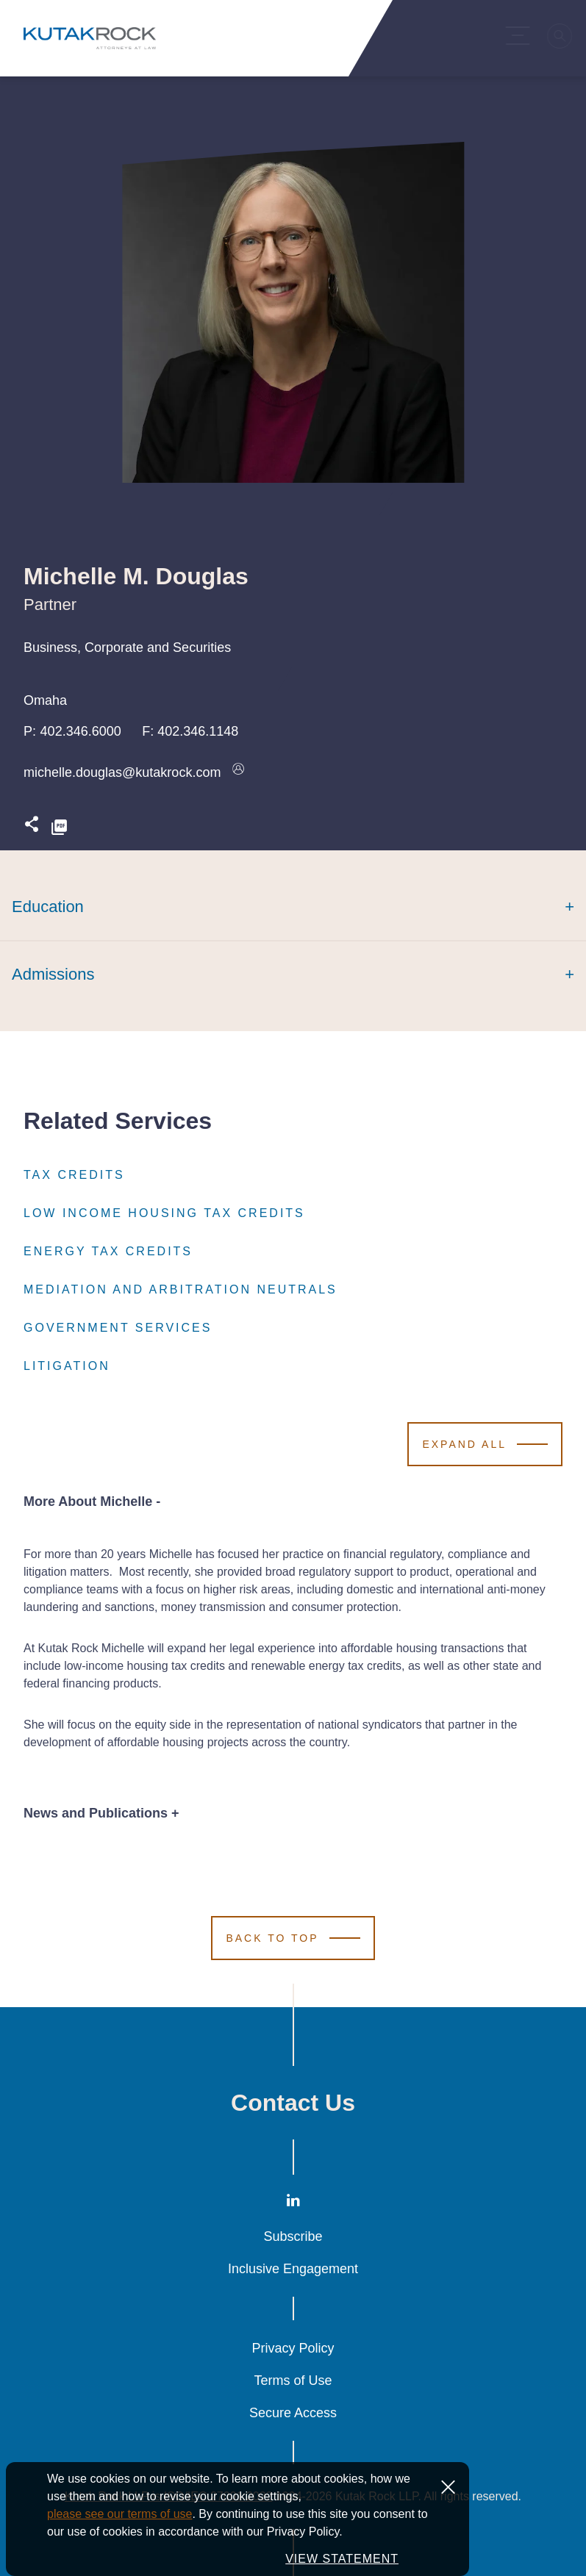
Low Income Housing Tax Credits (164, 1213)
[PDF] (59, 828)
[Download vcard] (238, 772)
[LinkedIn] (293, 2203)
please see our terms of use (119, 2543)
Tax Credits (74, 1175)
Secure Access (293, 2412)
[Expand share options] (32, 828)
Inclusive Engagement (293, 2268)
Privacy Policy (292, 2348)
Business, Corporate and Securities (127, 647)
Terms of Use (293, 2380)
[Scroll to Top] (292, 1938)
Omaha (45, 700)
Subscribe (292, 2236)
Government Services (118, 1328)
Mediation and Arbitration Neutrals (180, 1289)
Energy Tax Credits (108, 1251)
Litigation (67, 1366)
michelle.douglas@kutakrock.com (122, 772)
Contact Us (293, 2103)
